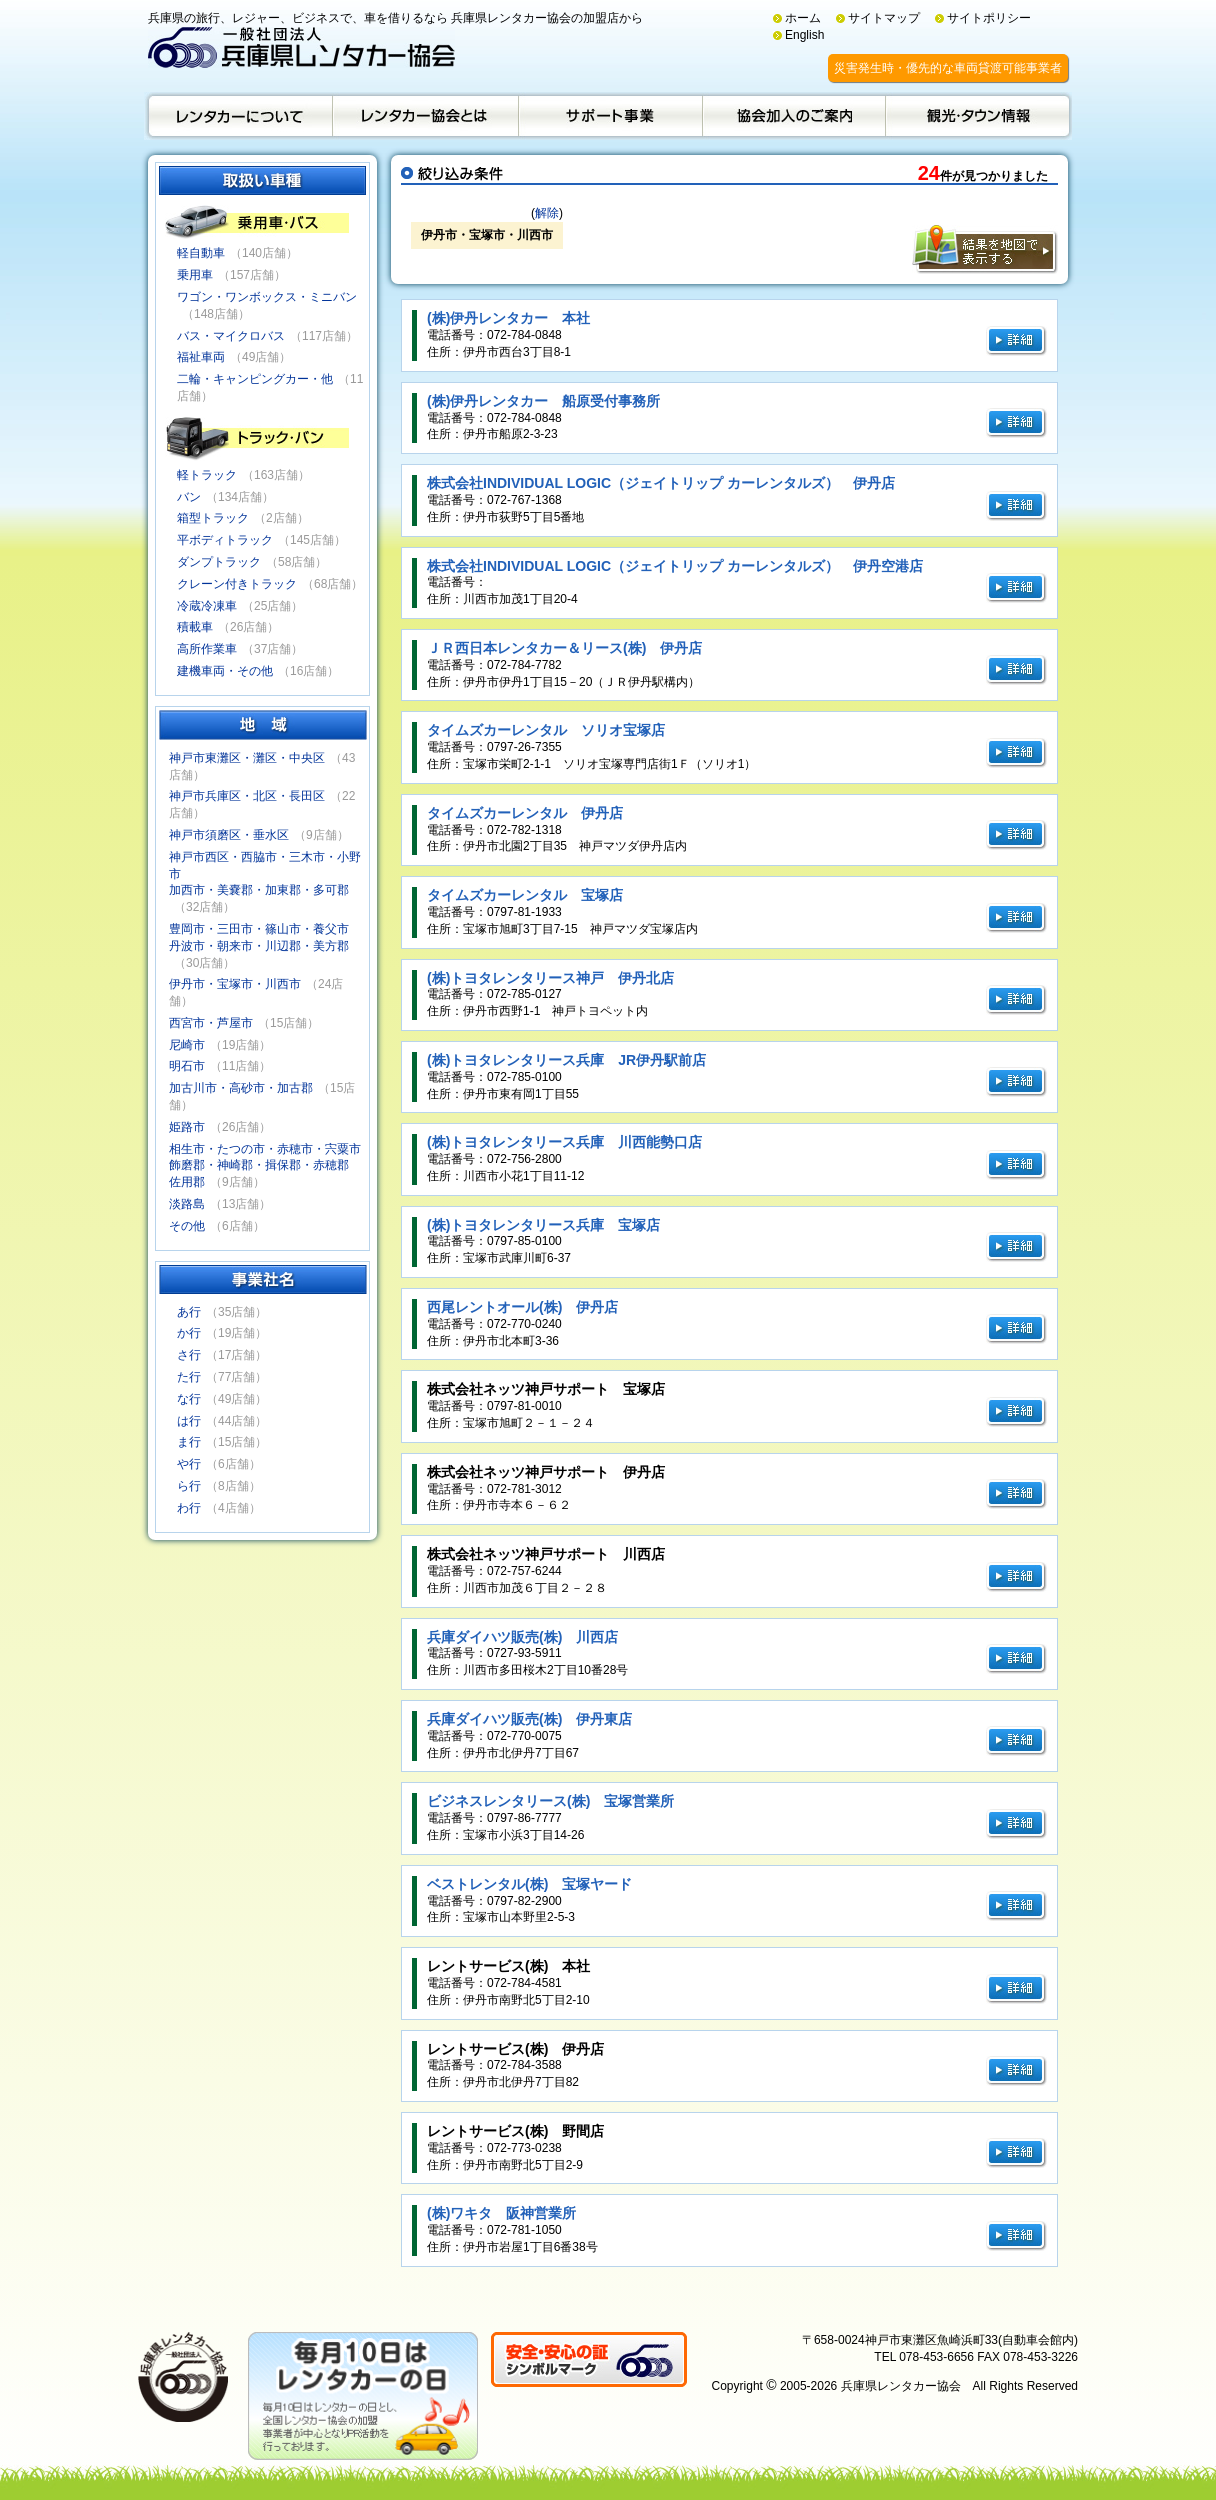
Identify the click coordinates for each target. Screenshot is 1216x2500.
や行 (189, 1464)
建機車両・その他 (225, 671)
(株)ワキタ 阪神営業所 (501, 2213)
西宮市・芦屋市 (211, 1023)
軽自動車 (201, 253)
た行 (189, 1377)
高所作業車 (207, 649)
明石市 (187, 1066)
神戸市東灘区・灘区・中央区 (247, 758)
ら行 (189, 1486)
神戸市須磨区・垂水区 (229, 835)
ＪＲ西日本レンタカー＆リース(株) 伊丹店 (564, 648)
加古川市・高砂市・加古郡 (241, 1088)
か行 (189, 1333)
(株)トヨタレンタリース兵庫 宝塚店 (543, 1225)
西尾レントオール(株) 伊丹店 (522, 1307)
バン (189, 497)
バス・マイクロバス (231, 336)
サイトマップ (884, 18)
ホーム (803, 18)
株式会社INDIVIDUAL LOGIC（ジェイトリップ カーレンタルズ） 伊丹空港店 (675, 566)
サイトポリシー (989, 18)
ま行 (189, 1442)
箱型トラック (213, 518)
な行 (189, 1399)
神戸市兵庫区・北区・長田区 (247, 796)
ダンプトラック (219, 562)
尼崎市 (187, 1045)
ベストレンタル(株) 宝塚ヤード (529, 1884)
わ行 (189, 1508)
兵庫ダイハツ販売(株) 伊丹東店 (529, 1719)
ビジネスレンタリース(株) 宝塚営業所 (550, 1801)
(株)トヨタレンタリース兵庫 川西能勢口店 (564, 1142)
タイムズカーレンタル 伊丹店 (525, 813)
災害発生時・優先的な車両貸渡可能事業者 (948, 68)
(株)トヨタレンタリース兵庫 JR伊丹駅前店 (566, 1060)
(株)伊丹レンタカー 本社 (508, 318)
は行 (189, 1421)
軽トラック (207, 475)
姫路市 (187, 1127)
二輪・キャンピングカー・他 (255, 379)
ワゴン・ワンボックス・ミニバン (267, 297)
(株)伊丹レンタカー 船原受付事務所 (543, 401)
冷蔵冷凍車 (207, 606)
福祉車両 (201, 357)
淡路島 (187, 1204)
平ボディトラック (225, 540)
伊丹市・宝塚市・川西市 (235, 984)
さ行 (189, 1355)
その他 (187, 1226)
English (804, 35)
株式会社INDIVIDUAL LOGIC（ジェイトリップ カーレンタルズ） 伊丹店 (661, 483)
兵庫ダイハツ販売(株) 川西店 (522, 1637)
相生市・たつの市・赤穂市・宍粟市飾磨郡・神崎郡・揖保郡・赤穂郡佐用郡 (265, 1166)
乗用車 (195, 275)
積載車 (195, 627)
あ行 (189, 1312)
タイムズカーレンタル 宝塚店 (525, 895)
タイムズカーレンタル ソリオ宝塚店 (546, 730)
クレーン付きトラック (237, 584)
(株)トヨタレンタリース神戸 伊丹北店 (550, 978)
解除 (547, 213)
